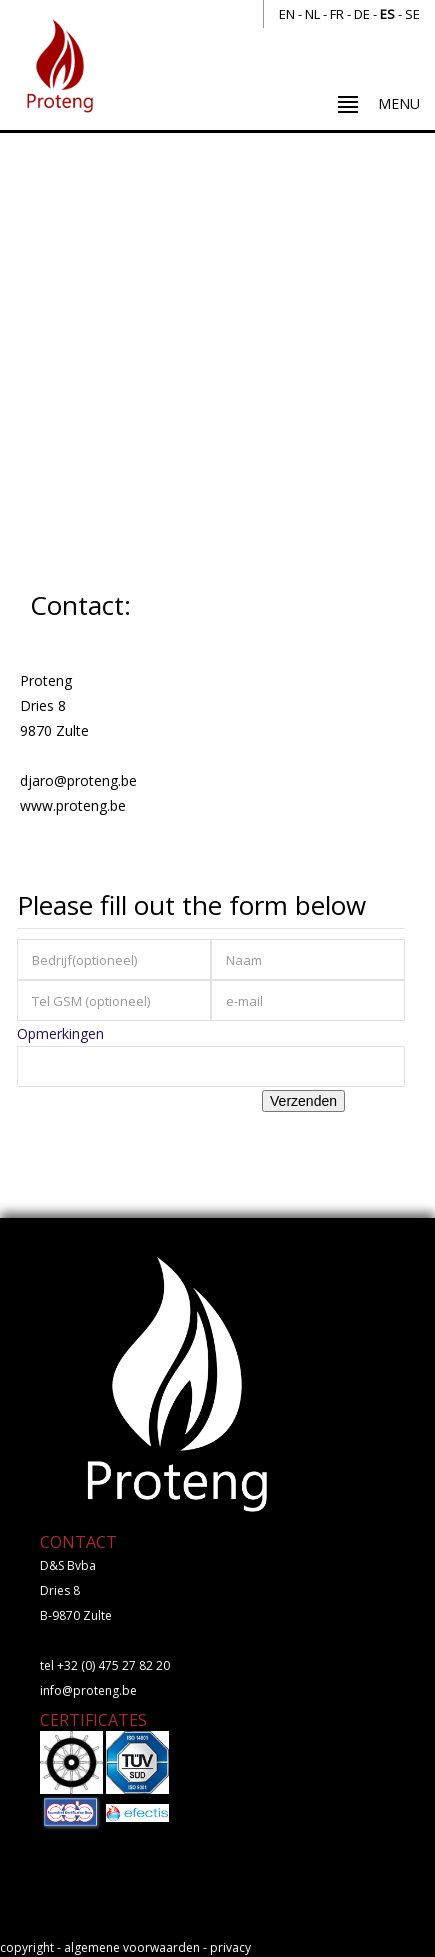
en (287, 14)
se (412, 14)
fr (337, 14)
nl (312, 14)
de (362, 14)
